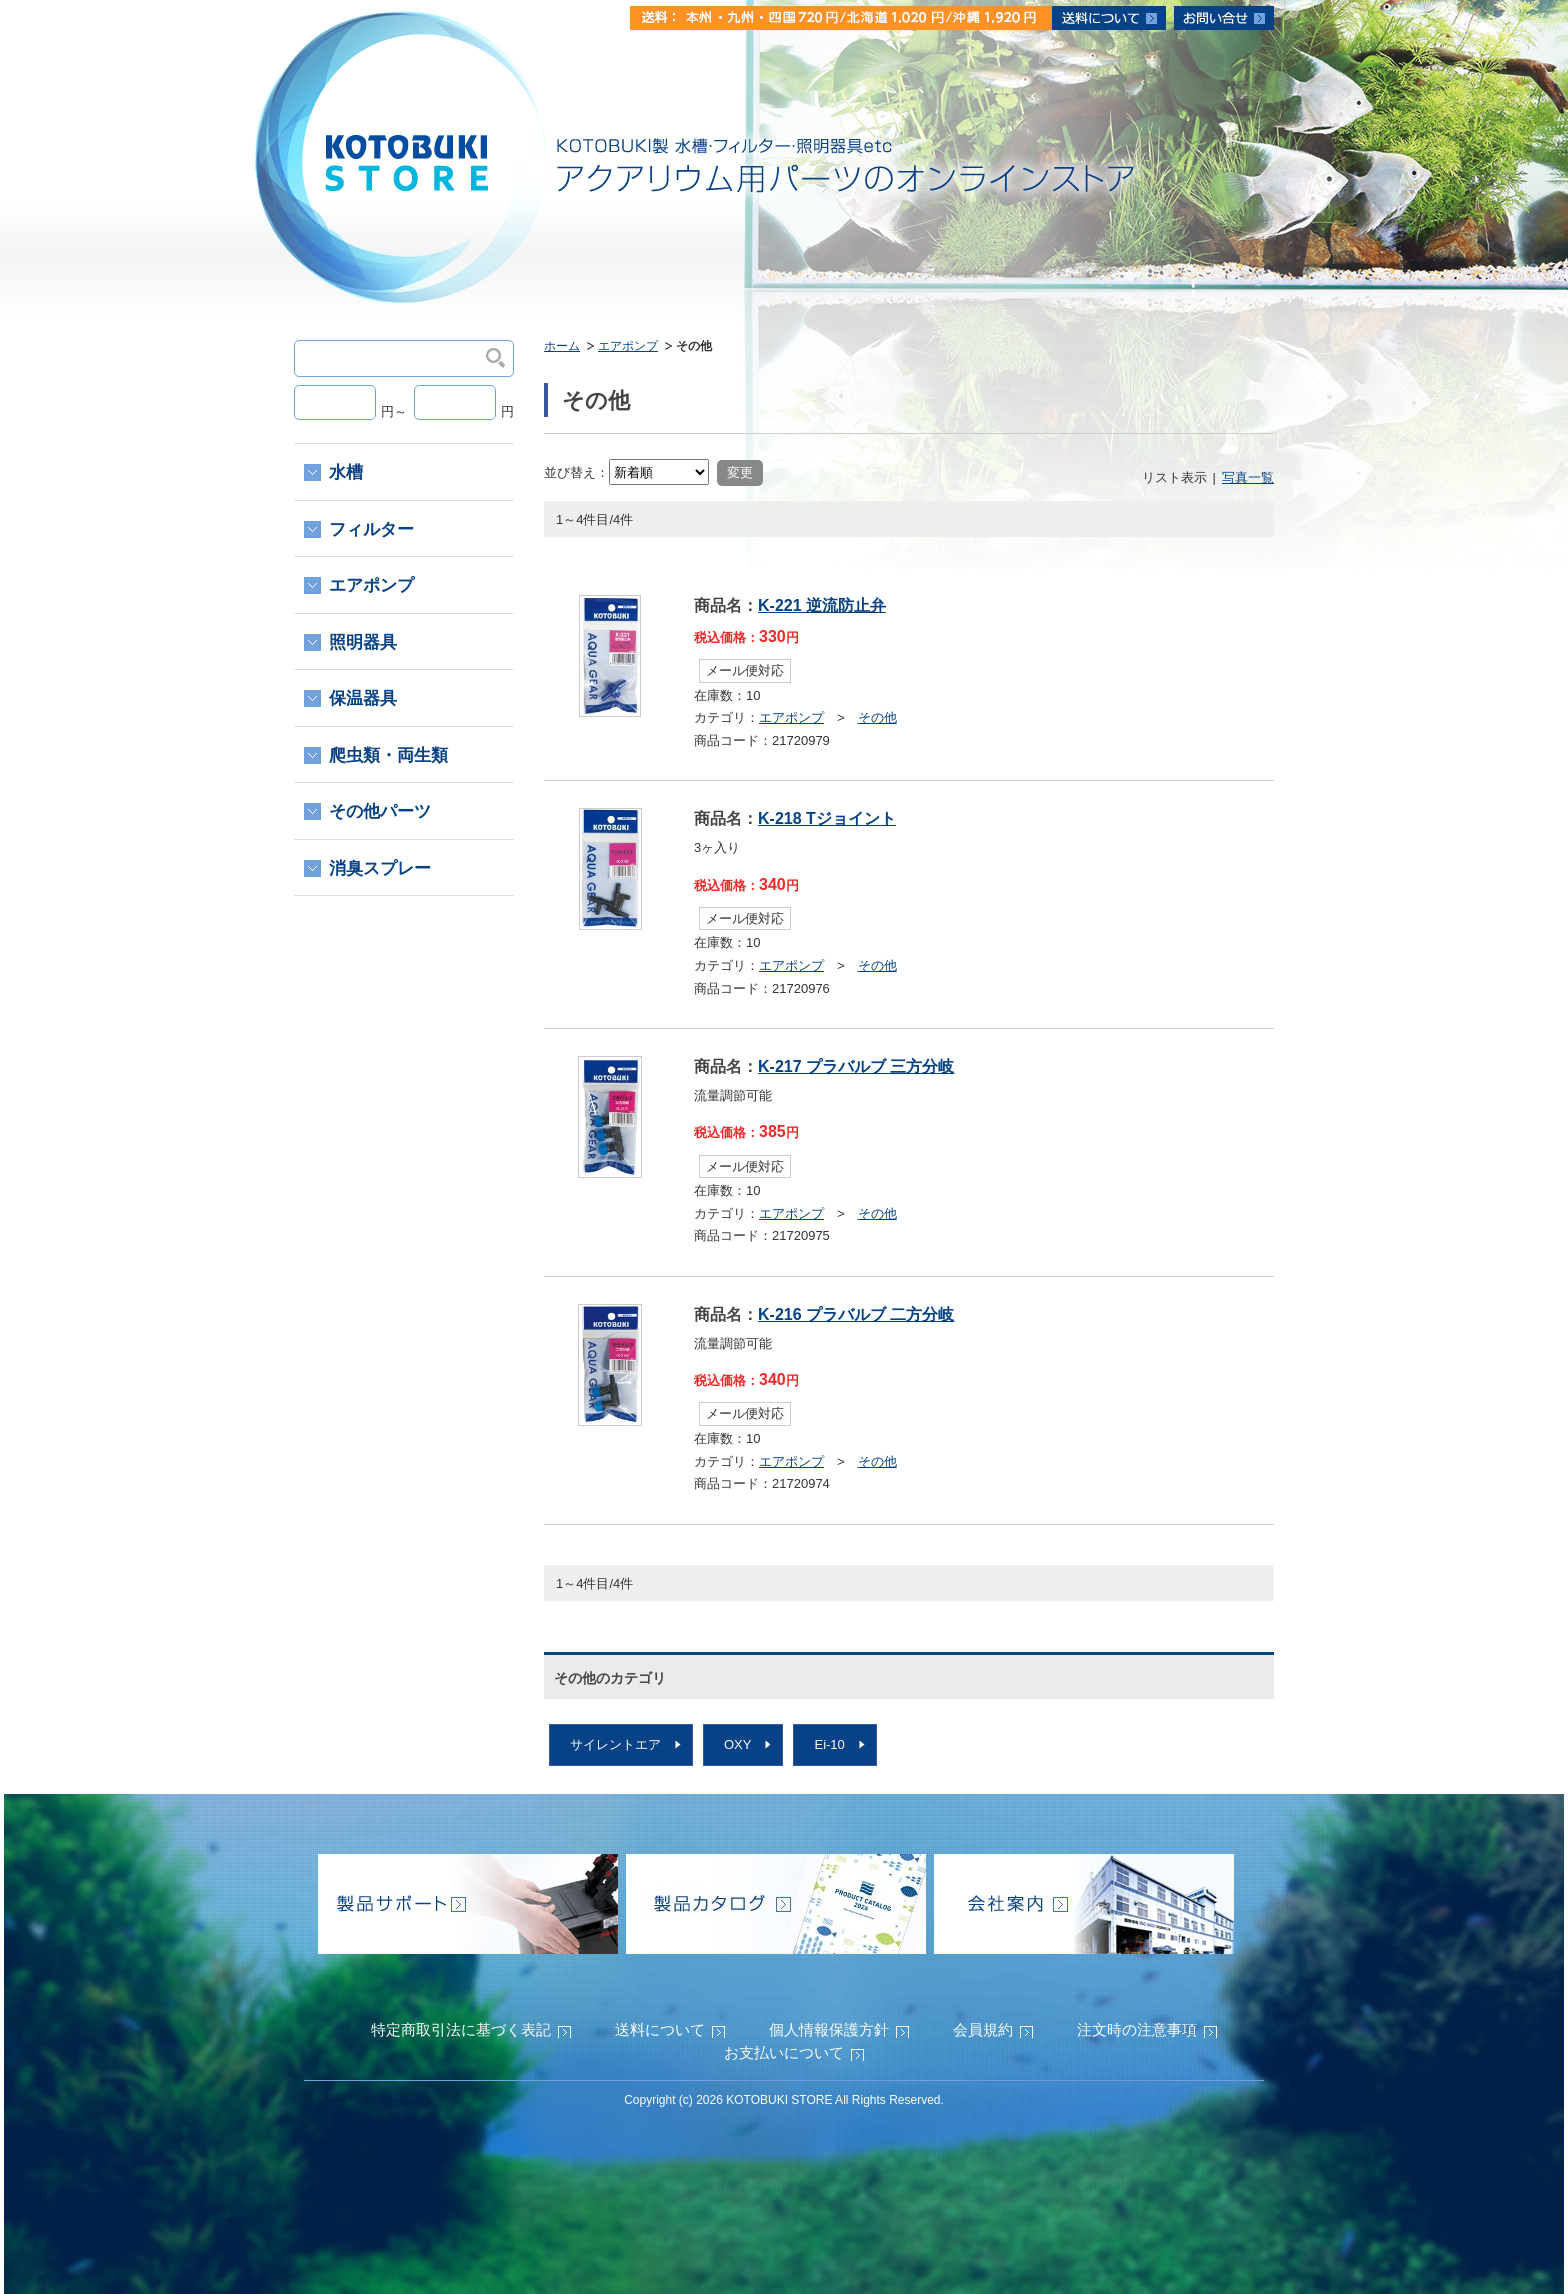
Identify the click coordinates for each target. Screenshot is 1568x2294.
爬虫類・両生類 (388, 755)
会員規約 (983, 2029)
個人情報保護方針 (829, 2029)
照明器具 (363, 642)
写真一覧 (1248, 477)
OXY (737, 1744)
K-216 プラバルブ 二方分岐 (856, 1314)
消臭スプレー (380, 868)
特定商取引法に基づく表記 (461, 2029)
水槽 (346, 472)
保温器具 (363, 698)
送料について (660, 2029)
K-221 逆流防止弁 (822, 605)
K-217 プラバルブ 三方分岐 (856, 1066)
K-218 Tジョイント (827, 818)
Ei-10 (829, 1744)
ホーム (562, 346)
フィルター (371, 529)
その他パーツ (380, 811)
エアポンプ (628, 346)
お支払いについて (784, 2052)
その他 (877, 717)
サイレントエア (615, 1744)
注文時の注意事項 (1137, 2029)
